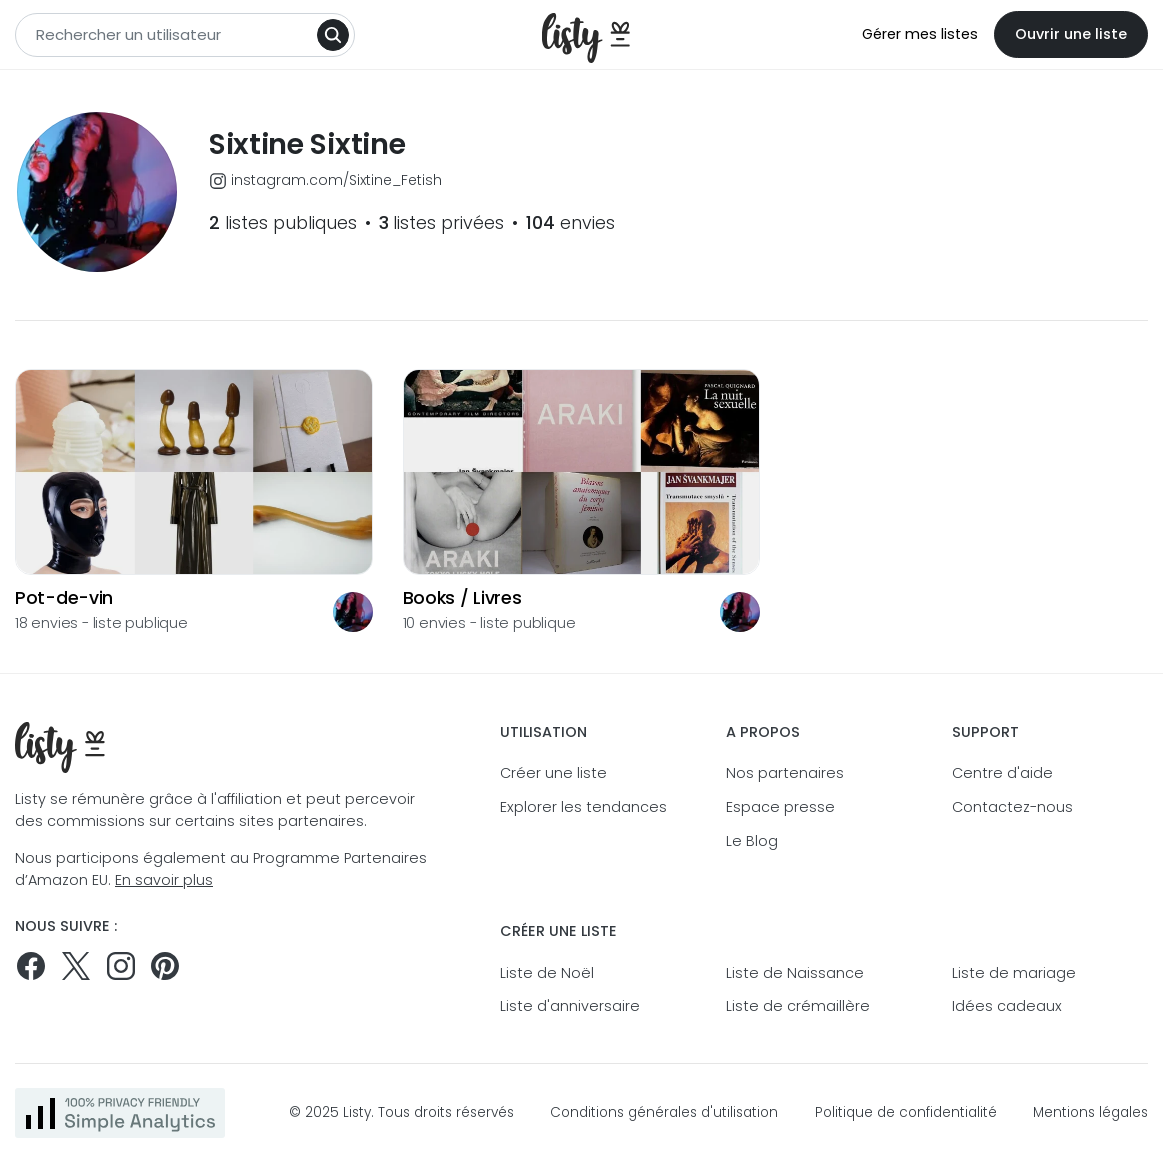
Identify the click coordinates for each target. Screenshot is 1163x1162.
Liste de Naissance (795, 973)
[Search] (333, 35)
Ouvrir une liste (1071, 34)
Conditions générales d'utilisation (664, 1112)
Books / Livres (462, 598)
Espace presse (780, 807)
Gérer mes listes (920, 34)
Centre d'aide (1002, 773)
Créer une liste (553, 773)
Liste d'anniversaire (570, 1006)
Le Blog (752, 841)
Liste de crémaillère (798, 1006)
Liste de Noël (547, 973)
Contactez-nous (1012, 807)
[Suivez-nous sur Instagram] (121, 966)
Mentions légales (1090, 1112)
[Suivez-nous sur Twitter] (76, 966)
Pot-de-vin (64, 598)
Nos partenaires (785, 773)
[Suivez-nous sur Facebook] (31, 966)
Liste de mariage (1014, 973)
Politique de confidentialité (906, 1112)
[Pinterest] (165, 966)
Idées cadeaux (1007, 1006)
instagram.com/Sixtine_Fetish (325, 180)
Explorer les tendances (583, 807)
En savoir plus (164, 880)
